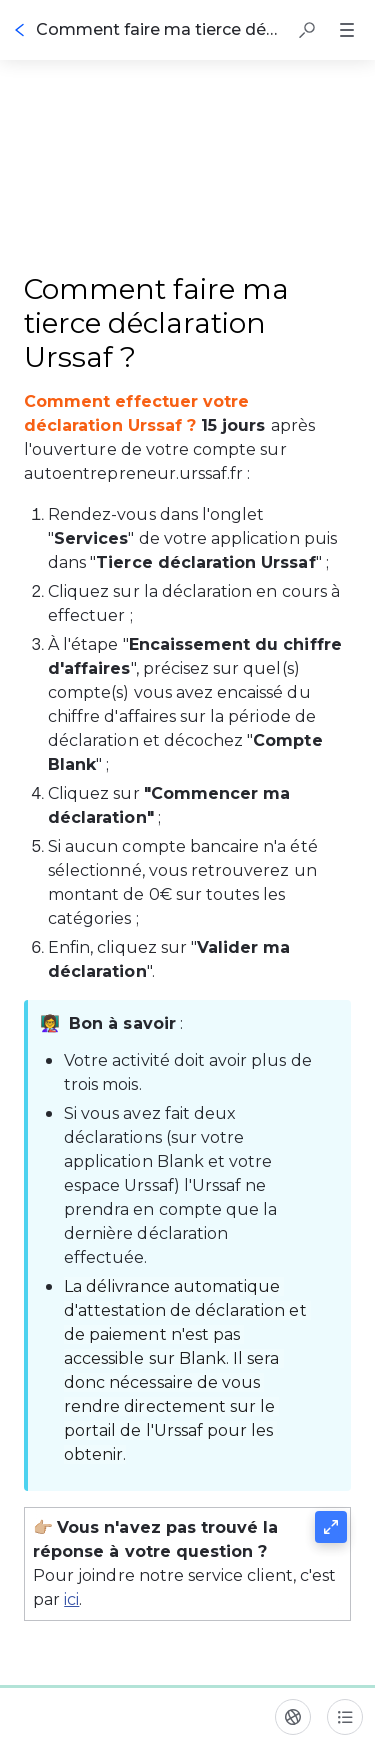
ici (71, 1599)
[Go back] (20, 30)
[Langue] (293, 1717)
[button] (307, 30)
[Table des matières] (345, 1717)
